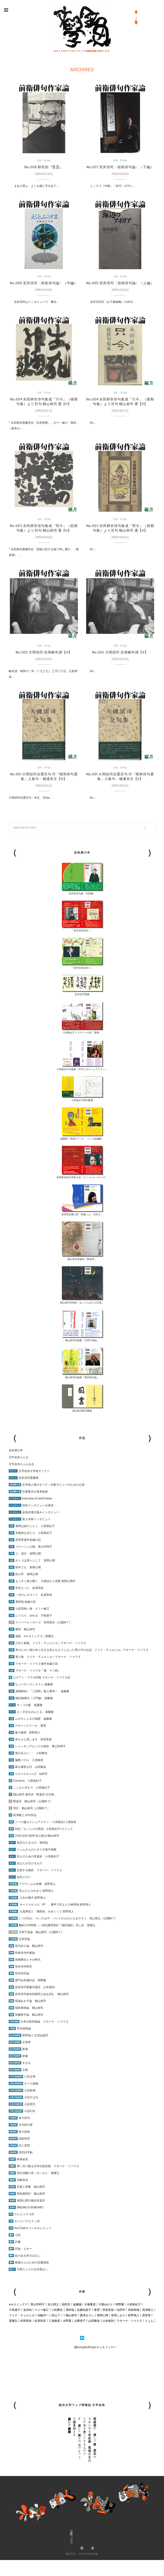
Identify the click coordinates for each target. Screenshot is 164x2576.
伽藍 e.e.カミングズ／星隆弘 (31, 1652)
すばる (20, 2079)
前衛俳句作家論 (22, 1969)
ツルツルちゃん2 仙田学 (28, 1790)
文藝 (18, 2086)
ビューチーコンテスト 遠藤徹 (31, 1700)
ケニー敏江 (42, 2325)
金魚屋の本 (16, 1466)
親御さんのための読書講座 (29, 2278)
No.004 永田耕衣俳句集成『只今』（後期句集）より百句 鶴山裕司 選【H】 (44, 414)
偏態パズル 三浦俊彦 (26, 1776)
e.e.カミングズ (18, 2320)
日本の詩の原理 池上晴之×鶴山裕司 (34, 1852)
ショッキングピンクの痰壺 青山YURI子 (37, 1762)
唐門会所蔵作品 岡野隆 (27, 1996)
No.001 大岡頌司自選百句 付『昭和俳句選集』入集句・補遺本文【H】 (44, 792)
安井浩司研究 (20, 1982)
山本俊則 (108, 2336)
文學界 (20, 2058)
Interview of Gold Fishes (30, 1514)
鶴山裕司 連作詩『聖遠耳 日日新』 (33, 1810)
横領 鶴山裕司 (22, 1645)
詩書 (15, 2258)
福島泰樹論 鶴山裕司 (26, 2024)
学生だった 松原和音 (26, 1604)
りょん (149, 2336)
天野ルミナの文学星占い (28, 2285)
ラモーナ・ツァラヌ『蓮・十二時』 (35, 1686)
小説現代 (22, 2120)
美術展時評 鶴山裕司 (27, 2210)
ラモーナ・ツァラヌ (129, 2336)
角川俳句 (19, 2134)
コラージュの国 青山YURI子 (30, 1563)
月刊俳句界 (21, 2141)
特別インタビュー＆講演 (31, 1521)
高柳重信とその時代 (24, 1976)
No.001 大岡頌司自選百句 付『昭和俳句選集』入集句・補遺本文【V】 (120, 792)
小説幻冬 (22, 2127)
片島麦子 (14, 2325)
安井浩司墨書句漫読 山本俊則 (32, 2003)
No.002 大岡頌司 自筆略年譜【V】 (120, 666)
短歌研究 (19, 2155)
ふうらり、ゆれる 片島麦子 (30, 1631)
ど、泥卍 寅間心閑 (25, 1569)
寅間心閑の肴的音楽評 (27, 2216)
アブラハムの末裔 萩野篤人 (32, 1900)
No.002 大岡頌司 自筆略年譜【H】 (44, 666)
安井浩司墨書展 (23, 1494)
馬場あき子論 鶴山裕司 (27, 2017)
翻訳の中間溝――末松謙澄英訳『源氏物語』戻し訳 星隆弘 (52, 1941)
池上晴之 (53, 2320)
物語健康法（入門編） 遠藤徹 (31, 1714)
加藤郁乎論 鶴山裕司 (26, 2031)
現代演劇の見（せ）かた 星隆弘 (34, 2189)
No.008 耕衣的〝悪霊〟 (43, 167)
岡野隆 (119, 2320)
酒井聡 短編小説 (22, 1618)
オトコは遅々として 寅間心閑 (32, 1576)
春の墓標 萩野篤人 (24, 1748)
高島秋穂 (133, 2325)
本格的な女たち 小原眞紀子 (30, 1549)
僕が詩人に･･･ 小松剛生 (28, 1769)
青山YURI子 (38, 2320)
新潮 (18, 2065)
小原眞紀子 (134, 2320)
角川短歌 (19, 2148)
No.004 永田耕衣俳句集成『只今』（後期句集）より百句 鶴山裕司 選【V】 (120, 414)
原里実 (146, 2331)
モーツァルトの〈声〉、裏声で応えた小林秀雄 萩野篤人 (50, 1920)
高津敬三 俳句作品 (22, 1831)
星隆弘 (13, 2336)
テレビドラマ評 (21, 2230)
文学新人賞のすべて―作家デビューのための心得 (47, 1501)
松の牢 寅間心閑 (23, 1590)
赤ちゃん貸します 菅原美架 (30, 1755)
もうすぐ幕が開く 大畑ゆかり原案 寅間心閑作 (42, 1597)
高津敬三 (147, 2325)
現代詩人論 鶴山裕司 (26, 1962)
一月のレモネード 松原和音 (30, 1611)
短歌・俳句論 (44, 160)
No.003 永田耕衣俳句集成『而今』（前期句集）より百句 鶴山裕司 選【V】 (120, 541)
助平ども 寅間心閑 (25, 1583)
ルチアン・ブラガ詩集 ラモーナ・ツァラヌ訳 (39, 1693)
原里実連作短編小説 (25, 1556)
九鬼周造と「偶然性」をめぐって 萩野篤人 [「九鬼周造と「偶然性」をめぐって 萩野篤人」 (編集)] (47, 1927)
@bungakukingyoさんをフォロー (95, 2363)
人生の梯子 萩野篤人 (27, 1914)
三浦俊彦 (54, 2336)
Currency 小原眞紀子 (25, 1797)
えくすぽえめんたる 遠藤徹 (31, 1728)
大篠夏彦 (90, 2320)
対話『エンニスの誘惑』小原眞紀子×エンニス (41, 1845)
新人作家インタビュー (30, 1535)
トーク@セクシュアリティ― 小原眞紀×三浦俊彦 (42, 1838)
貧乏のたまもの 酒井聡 (28, 1859)
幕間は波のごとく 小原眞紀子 (32, 1542)
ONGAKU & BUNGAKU (26, 2223)
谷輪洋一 (43, 2331)
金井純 (27, 2325)
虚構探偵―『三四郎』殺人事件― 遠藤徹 (39, 1707)
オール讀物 (23, 2099)
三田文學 (22, 2093)
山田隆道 (94, 2336)
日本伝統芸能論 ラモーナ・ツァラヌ (39, 2037)
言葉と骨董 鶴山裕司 (27, 2203)
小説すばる (23, 2113)
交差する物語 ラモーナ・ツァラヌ (35, 1886)
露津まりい (87, 2331)
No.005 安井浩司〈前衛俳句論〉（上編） (120, 292)
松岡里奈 (26, 2336)
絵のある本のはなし (24, 2272)
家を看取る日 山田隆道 (27, 1783)
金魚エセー (20, 1893)
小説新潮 (22, 2106)
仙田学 (121, 2325)
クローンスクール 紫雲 (27, 1742)
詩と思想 (19, 2161)
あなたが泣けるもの (25, 1879)
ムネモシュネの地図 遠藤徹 (30, 1735)
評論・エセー (20, 2265)
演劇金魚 (18, 2196)
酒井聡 (70, 2325)
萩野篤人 (133, 2331)
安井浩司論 (19, 1989)
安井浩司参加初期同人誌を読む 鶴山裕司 (39, 2010)
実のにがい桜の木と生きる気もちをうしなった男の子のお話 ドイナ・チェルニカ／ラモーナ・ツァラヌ (78, 1666)
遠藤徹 (77, 2320)
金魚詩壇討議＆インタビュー (34, 1528)
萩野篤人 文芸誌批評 (28, 2051)
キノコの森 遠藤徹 (25, 1721)
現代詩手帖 (21, 2168)
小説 (15, 2251)
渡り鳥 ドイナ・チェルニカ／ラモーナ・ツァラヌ (44, 1673)
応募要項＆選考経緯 (28, 1508)
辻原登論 (19, 1955)
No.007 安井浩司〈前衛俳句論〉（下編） (120, 170)
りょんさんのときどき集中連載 (32, 1865)
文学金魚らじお (19, 1473)
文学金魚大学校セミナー (29, 1487)
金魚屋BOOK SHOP (71, 2553)
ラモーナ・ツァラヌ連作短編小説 (33, 1680)
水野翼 (67, 2336)
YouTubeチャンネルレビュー (30, 2244)
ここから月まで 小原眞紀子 (29, 1803)
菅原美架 (108, 2325)
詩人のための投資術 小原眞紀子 (34, 1872)
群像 (18, 2072)
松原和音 (40, 2336)
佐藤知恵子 (84, 2325)
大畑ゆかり (105, 2320)
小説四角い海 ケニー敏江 (29, 1625)
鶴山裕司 (71, 2331)
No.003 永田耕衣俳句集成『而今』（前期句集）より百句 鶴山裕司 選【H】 (44, 541)
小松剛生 (57, 2325)
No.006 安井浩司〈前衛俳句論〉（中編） (44, 292)
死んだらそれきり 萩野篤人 (31, 1907)
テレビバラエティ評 (24, 2237)
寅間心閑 (102, 2331)
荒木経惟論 (20, 2044)
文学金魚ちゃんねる (21, 1480)
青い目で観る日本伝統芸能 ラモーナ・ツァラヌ (44, 2182)
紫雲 (97, 2325)
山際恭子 (80, 2336)
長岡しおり (118, 2331)
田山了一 (57, 2331)
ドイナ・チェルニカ (22, 2331)
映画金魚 (18, 2175)
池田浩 (66, 2320)
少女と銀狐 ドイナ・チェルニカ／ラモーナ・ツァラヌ (47, 1659)
